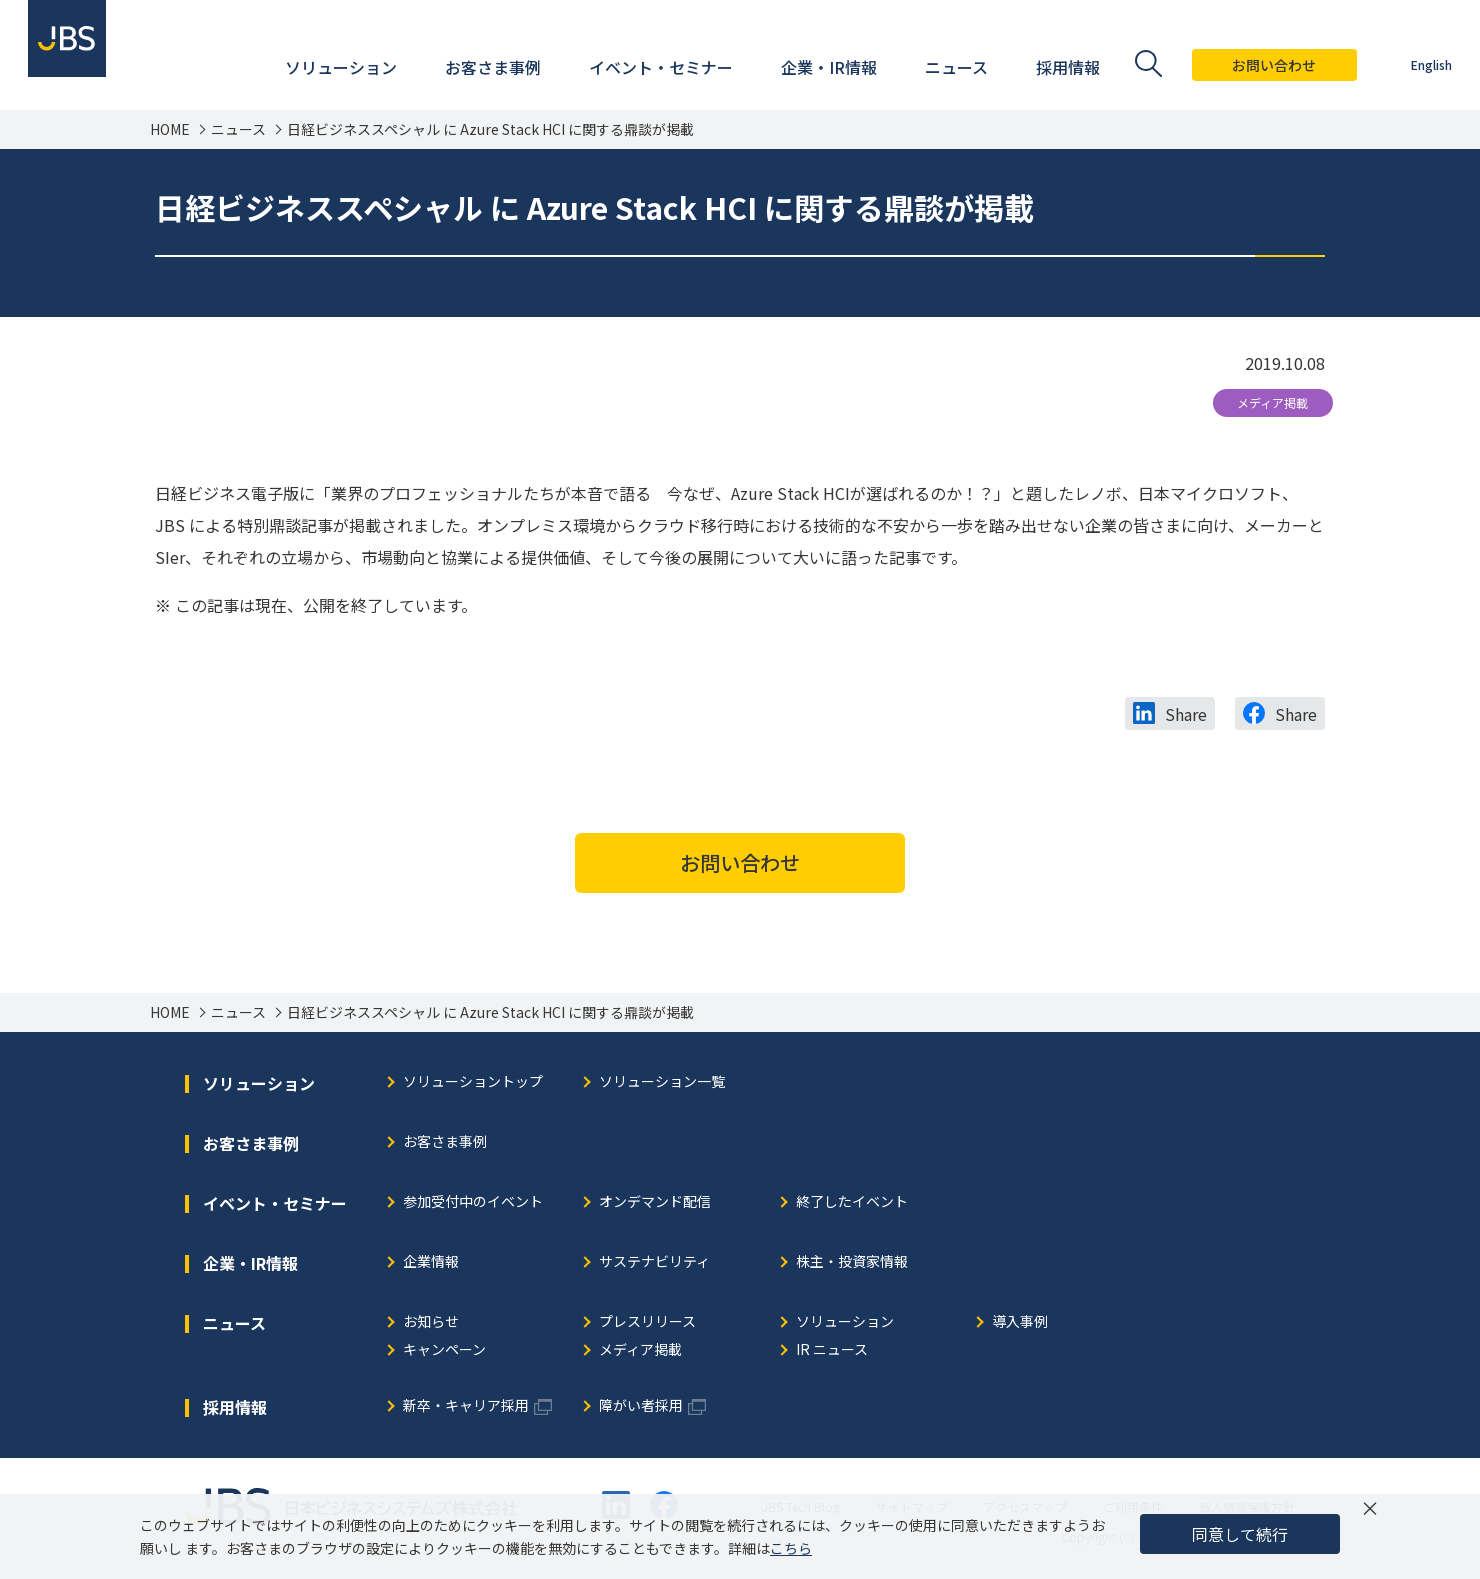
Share (1186, 714)
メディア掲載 (1272, 402)
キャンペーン (444, 1350)
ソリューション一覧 (662, 1082)
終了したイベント (852, 1202)
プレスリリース (647, 1322)
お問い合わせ (1263, 65)
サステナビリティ (654, 1262)
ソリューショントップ (473, 1082)
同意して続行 (1240, 1534)
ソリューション (845, 1322)
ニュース (238, 129)
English (1419, 64)
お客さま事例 (445, 1142)
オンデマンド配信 (655, 1202)
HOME (170, 129)
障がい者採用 (641, 1406)
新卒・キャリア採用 (466, 1406)
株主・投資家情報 (852, 1262)
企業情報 (431, 1262)
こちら (791, 1548)
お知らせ (431, 1322)
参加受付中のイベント (473, 1202)
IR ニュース (832, 1350)
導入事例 (1020, 1322)
